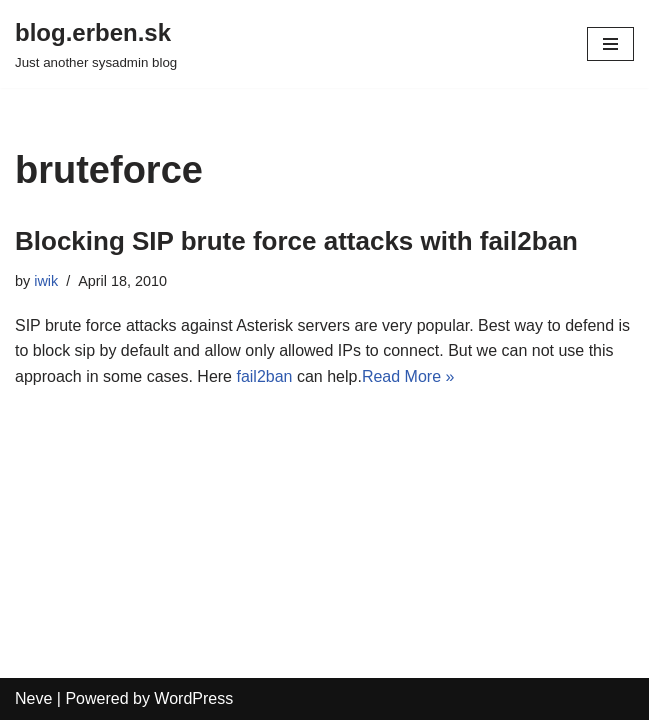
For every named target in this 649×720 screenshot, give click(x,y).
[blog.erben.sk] (96, 44)
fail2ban (264, 376)
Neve (33, 698)
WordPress (193, 698)
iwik (46, 281)
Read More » (408, 376)
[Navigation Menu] (610, 44)
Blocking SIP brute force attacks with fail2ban (296, 241)
